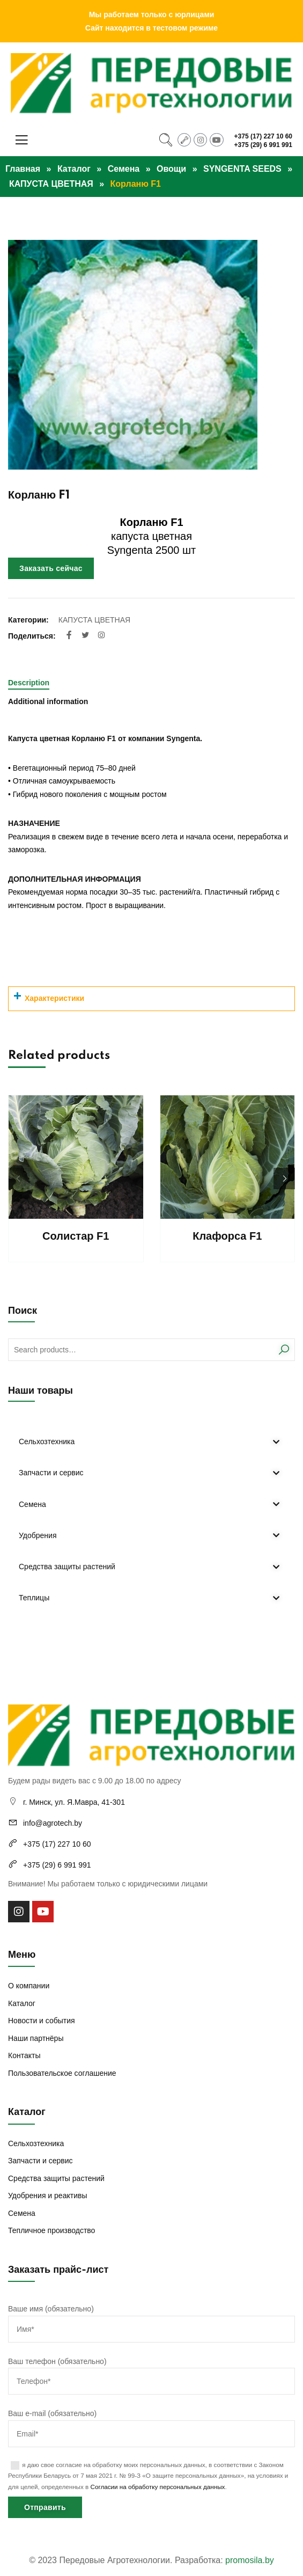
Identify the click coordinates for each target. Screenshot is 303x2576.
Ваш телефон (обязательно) (151, 2371)
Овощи (171, 168)
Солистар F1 (75, 1236)
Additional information (48, 701)
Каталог (74, 168)
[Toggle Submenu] (276, 1441)
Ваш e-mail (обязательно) (151, 2423)
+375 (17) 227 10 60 (263, 136)
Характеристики (54, 998)
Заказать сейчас (51, 568)
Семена (124, 168)
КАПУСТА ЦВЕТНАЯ (51, 183)
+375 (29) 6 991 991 (263, 145)
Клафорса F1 (227, 1236)
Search (283, 1349)
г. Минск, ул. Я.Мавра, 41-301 (74, 1802)
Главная (22, 168)
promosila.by (249, 2560)
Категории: (28, 620)
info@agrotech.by (52, 1823)
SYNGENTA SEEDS (242, 168)
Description (28, 682)
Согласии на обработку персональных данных (158, 2486)
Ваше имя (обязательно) (151, 2318)
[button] (284, 1178)
